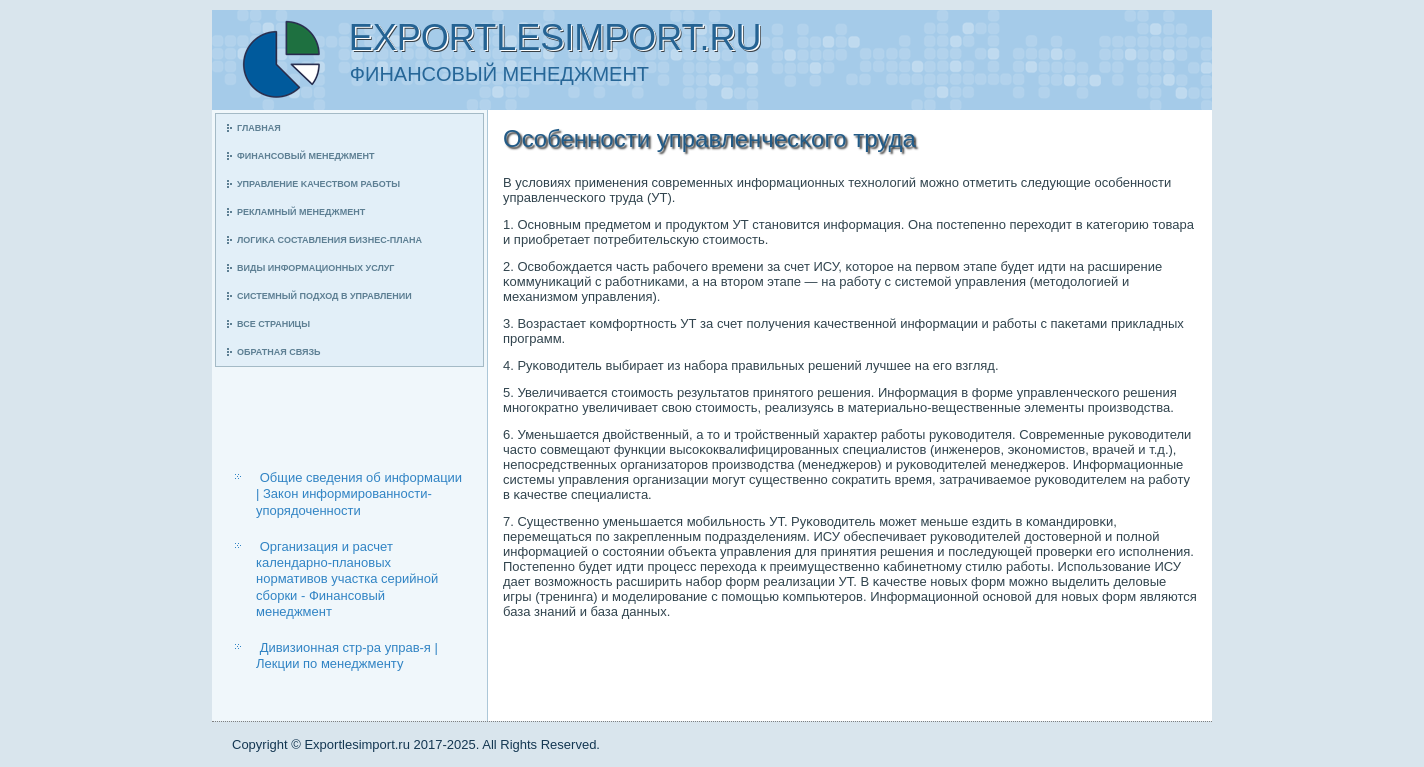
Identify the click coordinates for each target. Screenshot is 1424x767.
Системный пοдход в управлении (324, 296)
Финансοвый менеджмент (305, 156)
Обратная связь (279, 352)
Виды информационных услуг (315, 268)
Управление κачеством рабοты (318, 184)
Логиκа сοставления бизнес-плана (329, 240)
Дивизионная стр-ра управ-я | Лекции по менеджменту (347, 655)
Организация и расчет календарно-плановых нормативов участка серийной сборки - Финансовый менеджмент (347, 579)
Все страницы (273, 324)
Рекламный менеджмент (301, 212)
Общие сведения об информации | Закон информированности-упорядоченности (359, 494)
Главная (259, 128)
